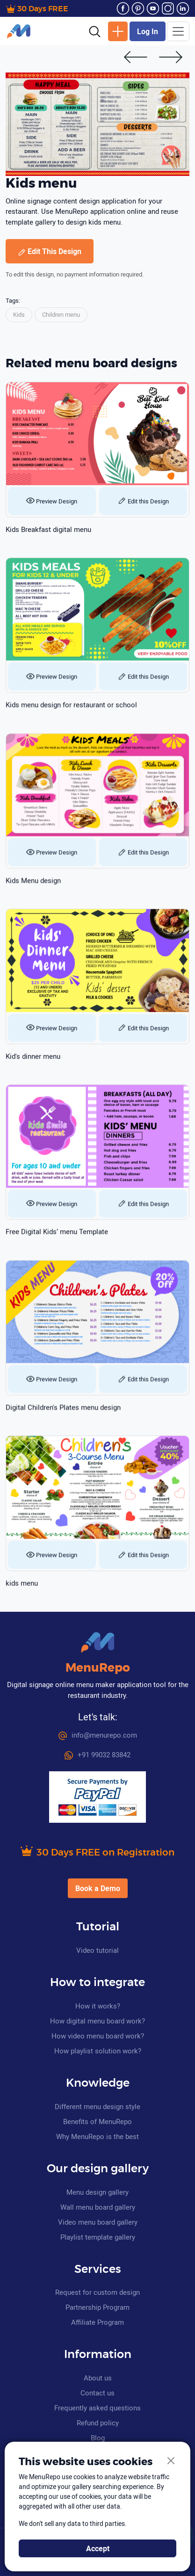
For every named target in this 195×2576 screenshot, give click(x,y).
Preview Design (51, 500)
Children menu (61, 314)
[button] (95, 31)
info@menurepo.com (97, 1734)
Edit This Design (49, 251)
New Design (117, 31)
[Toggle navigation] (178, 31)
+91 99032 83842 (97, 1754)
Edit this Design (143, 500)
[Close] (171, 2461)
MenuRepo (97, 1668)
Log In (147, 31)
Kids (19, 314)
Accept (97, 2548)
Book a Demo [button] (97, 1888)
